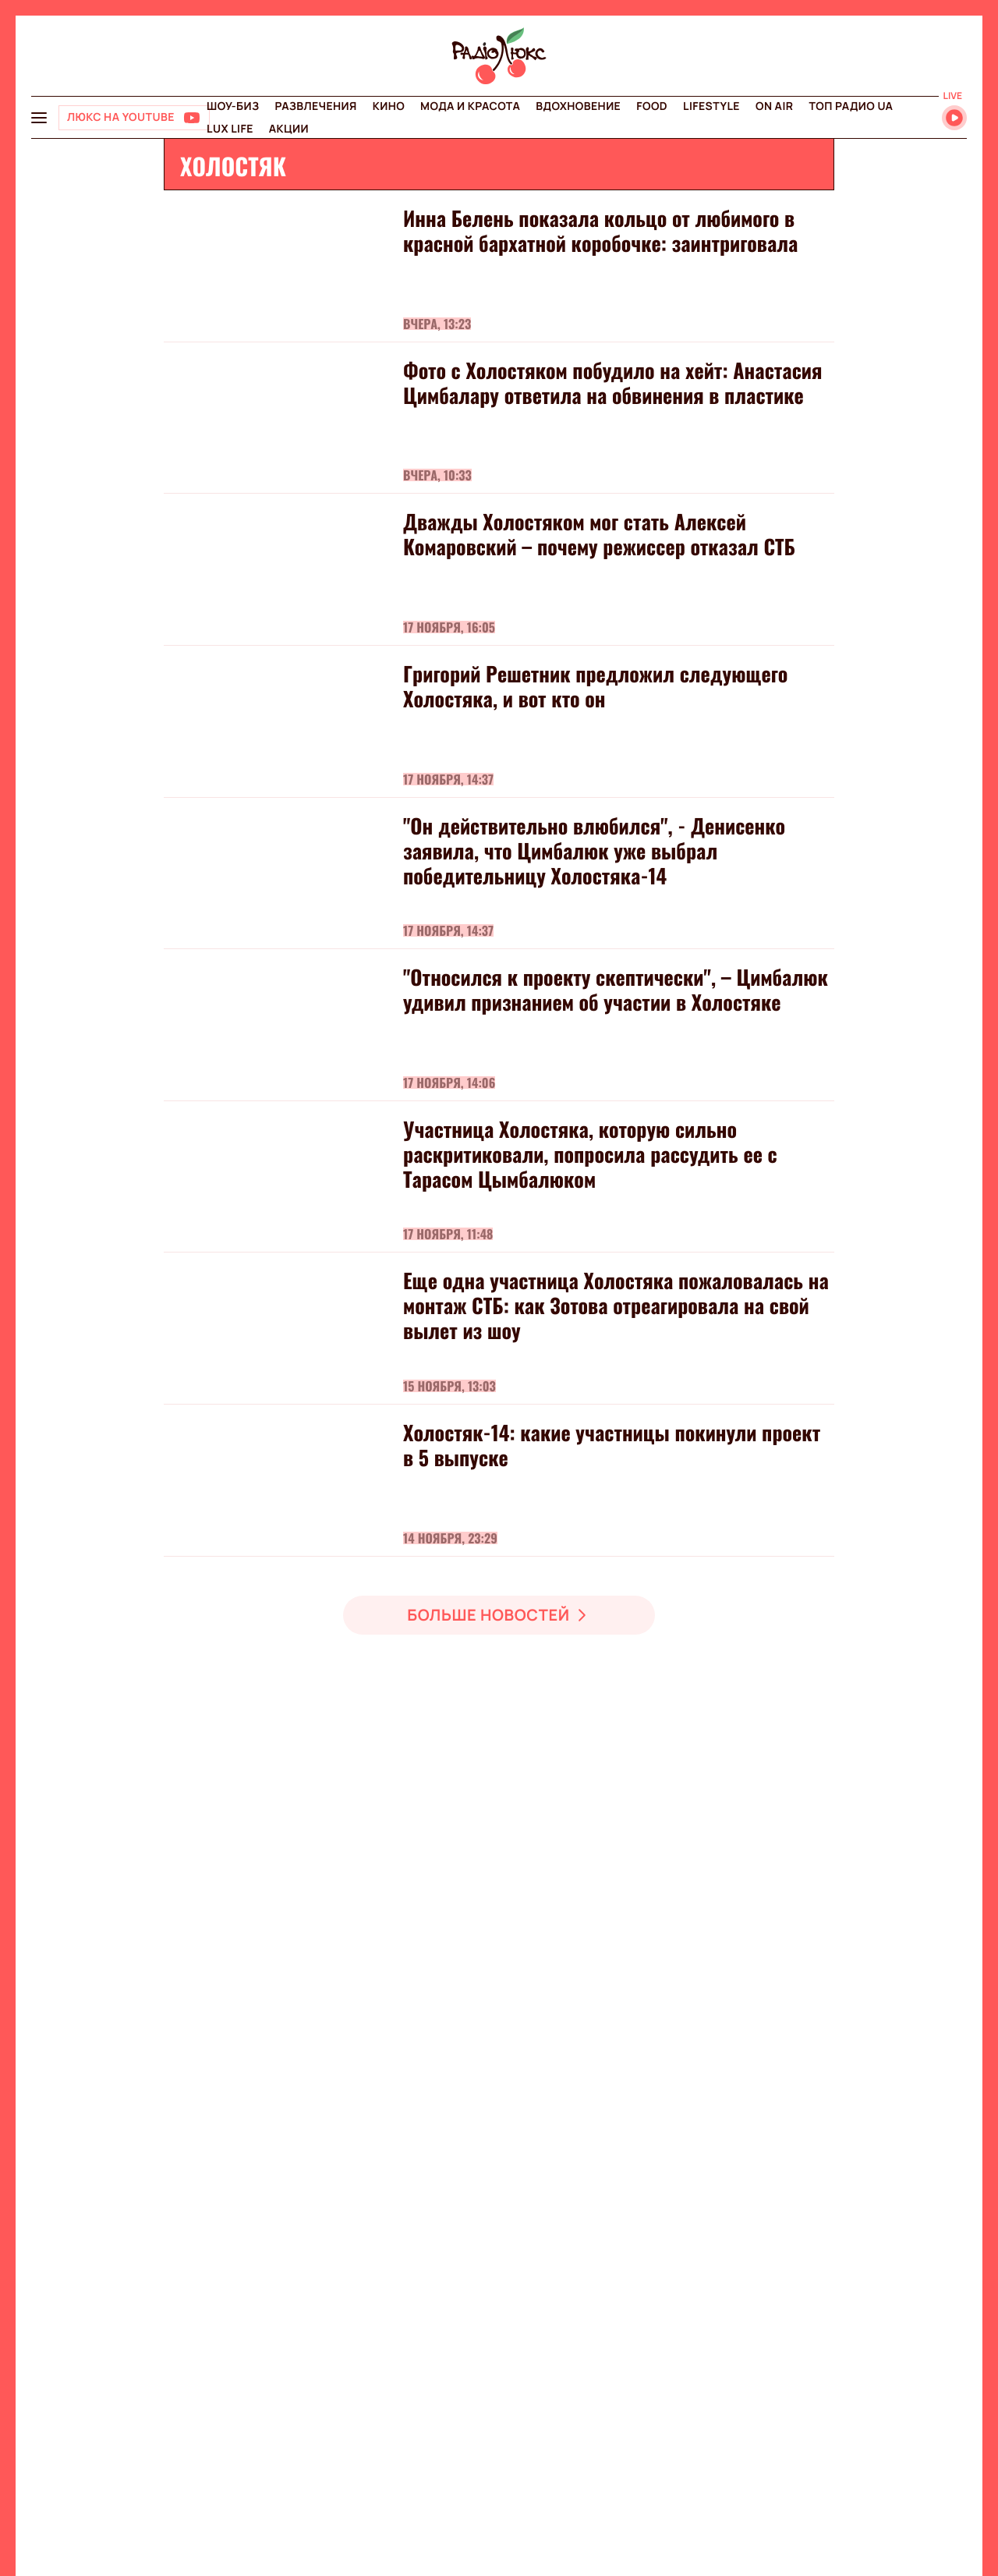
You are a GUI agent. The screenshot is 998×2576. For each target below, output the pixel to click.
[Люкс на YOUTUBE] (134, 117)
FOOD (651, 106)
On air (774, 106)
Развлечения (315, 106)
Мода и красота (470, 106)
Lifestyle (711, 106)
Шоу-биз (233, 106)
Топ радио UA (851, 106)
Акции (289, 129)
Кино (389, 106)
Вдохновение (578, 106)
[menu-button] (39, 117)
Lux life (230, 129)
